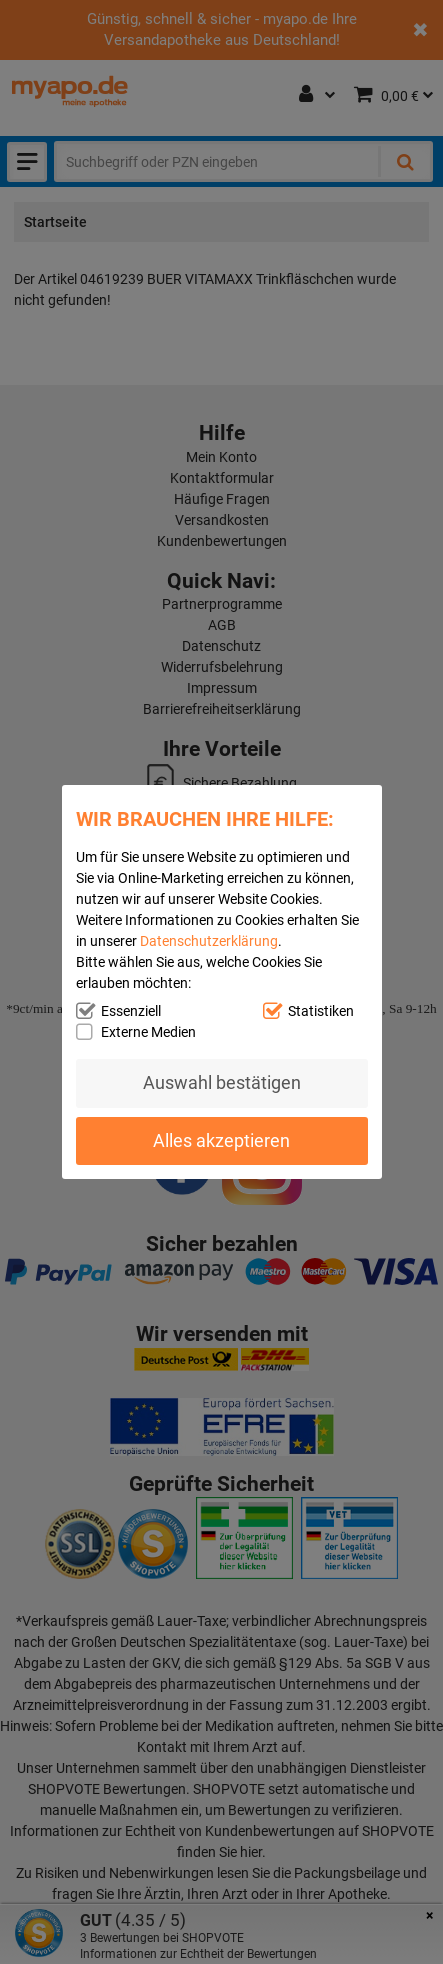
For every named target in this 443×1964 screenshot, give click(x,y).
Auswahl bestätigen (222, 1082)
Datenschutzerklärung (209, 941)
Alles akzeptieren (221, 1140)
